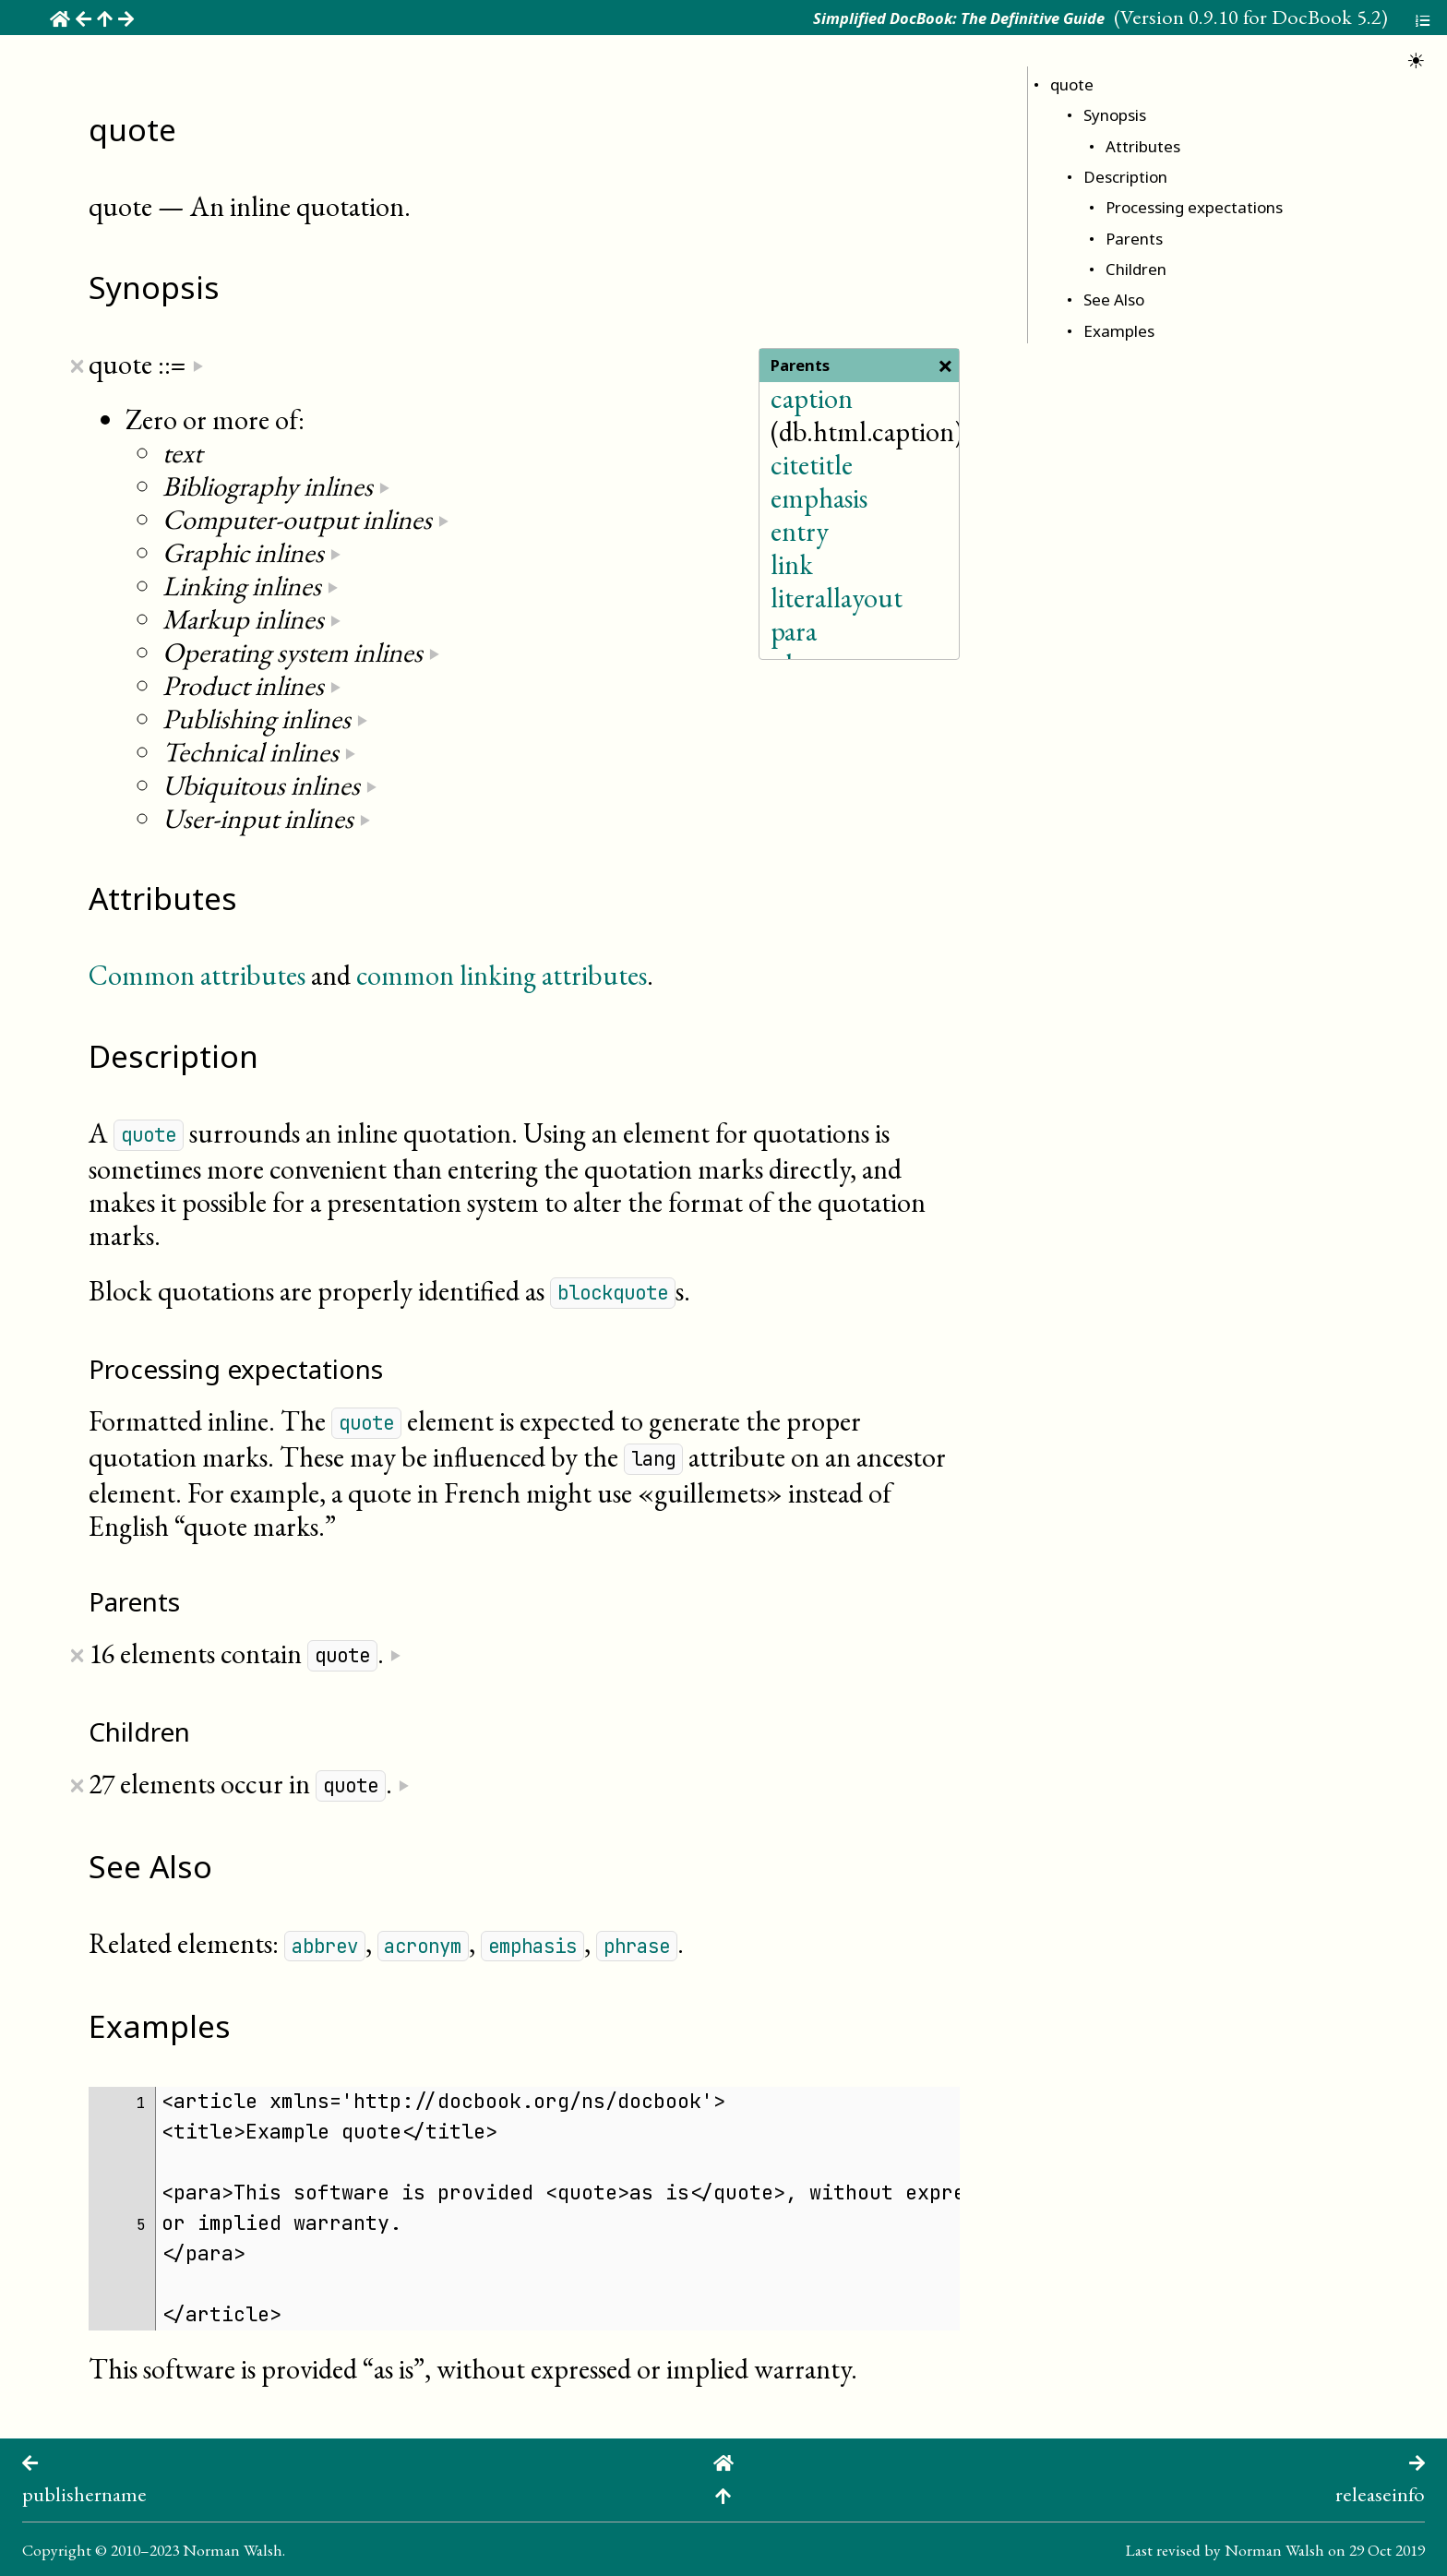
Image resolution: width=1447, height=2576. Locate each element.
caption (812, 398)
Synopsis (1114, 115)
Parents (1134, 238)
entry (800, 531)
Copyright (56, 2549)
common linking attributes (501, 975)
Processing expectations (1194, 207)
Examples (1118, 330)
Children (1136, 269)
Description (1125, 176)
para (794, 631)
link (792, 564)
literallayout (837, 598)
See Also (1113, 299)
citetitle (812, 465)
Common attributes (197, 975)
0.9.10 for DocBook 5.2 (1285, 16)
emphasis (819, 498)
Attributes (1143, 146)
